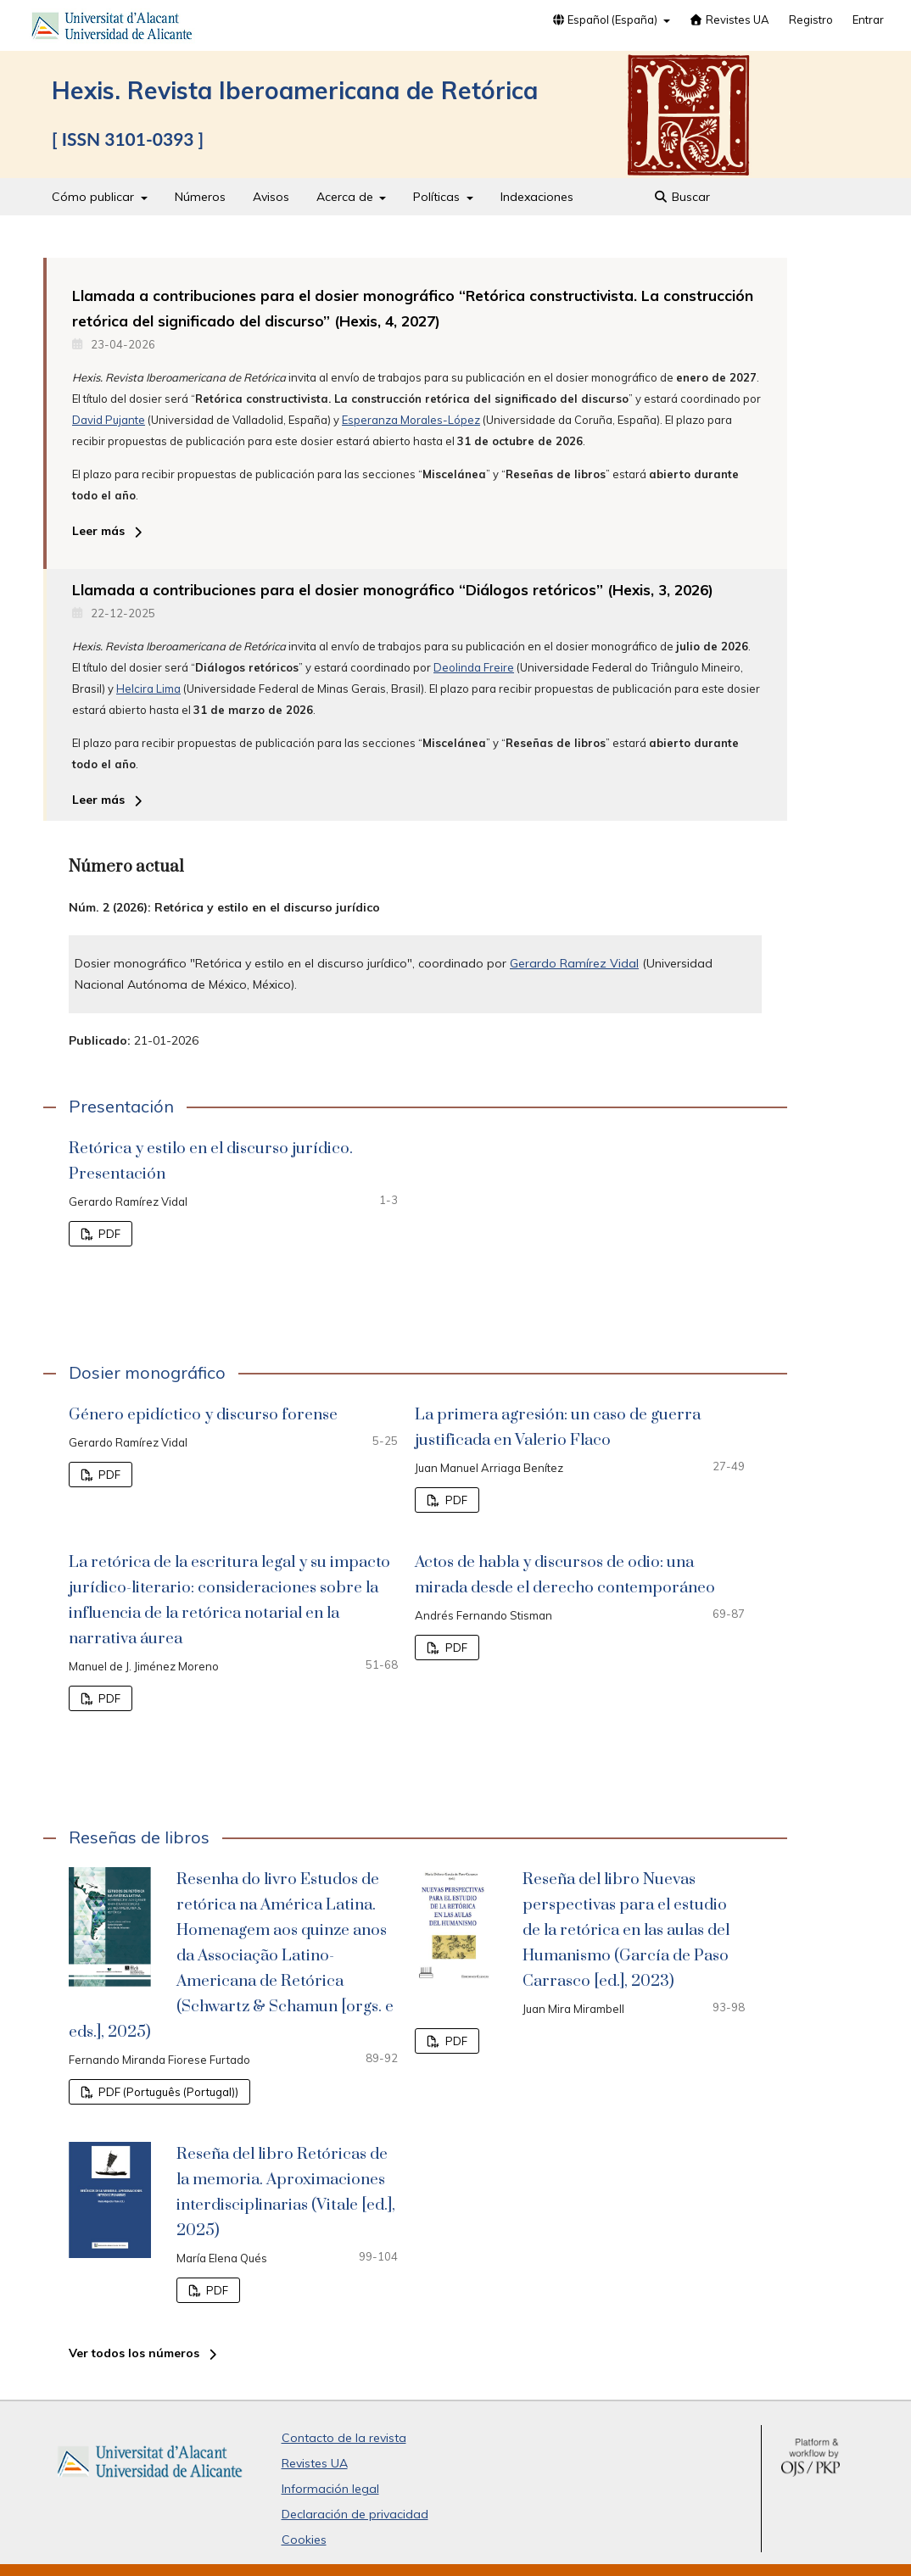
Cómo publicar (94, 196)
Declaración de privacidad (355, 2514)
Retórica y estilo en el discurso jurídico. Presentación (211, 1161)
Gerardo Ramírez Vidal (574, 963)
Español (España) (605, 19)
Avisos (271, 196)
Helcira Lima (148, 688)
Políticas (438, 196)
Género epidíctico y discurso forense (203, 1415)
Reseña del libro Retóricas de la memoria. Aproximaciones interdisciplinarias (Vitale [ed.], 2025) (285, 2192)
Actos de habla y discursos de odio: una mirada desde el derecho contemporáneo (565, 1575)
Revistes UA (729, 19)
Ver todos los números (134, 2353)
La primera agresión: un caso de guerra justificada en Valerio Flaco (558, 1427)
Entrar (868, 19)
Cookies (304, 2539)
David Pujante (108, 420)
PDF (108, 1234)
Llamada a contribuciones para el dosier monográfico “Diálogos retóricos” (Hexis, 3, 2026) (392, 590)
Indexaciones (536, 196)
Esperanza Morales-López (411, 420)
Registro (811, 19)
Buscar (682, 196)
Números (200, 196)
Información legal (330, 2488)
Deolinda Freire (473, 667)
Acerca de (346, 196)
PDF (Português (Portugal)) (167, 2092)
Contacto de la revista (344, 2437)
